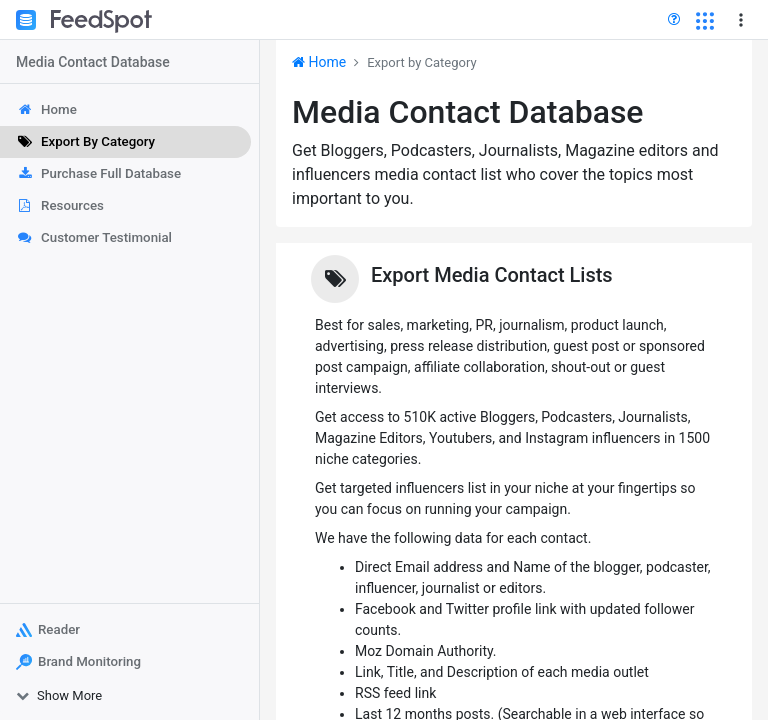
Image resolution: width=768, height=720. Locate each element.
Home (319, 62)
